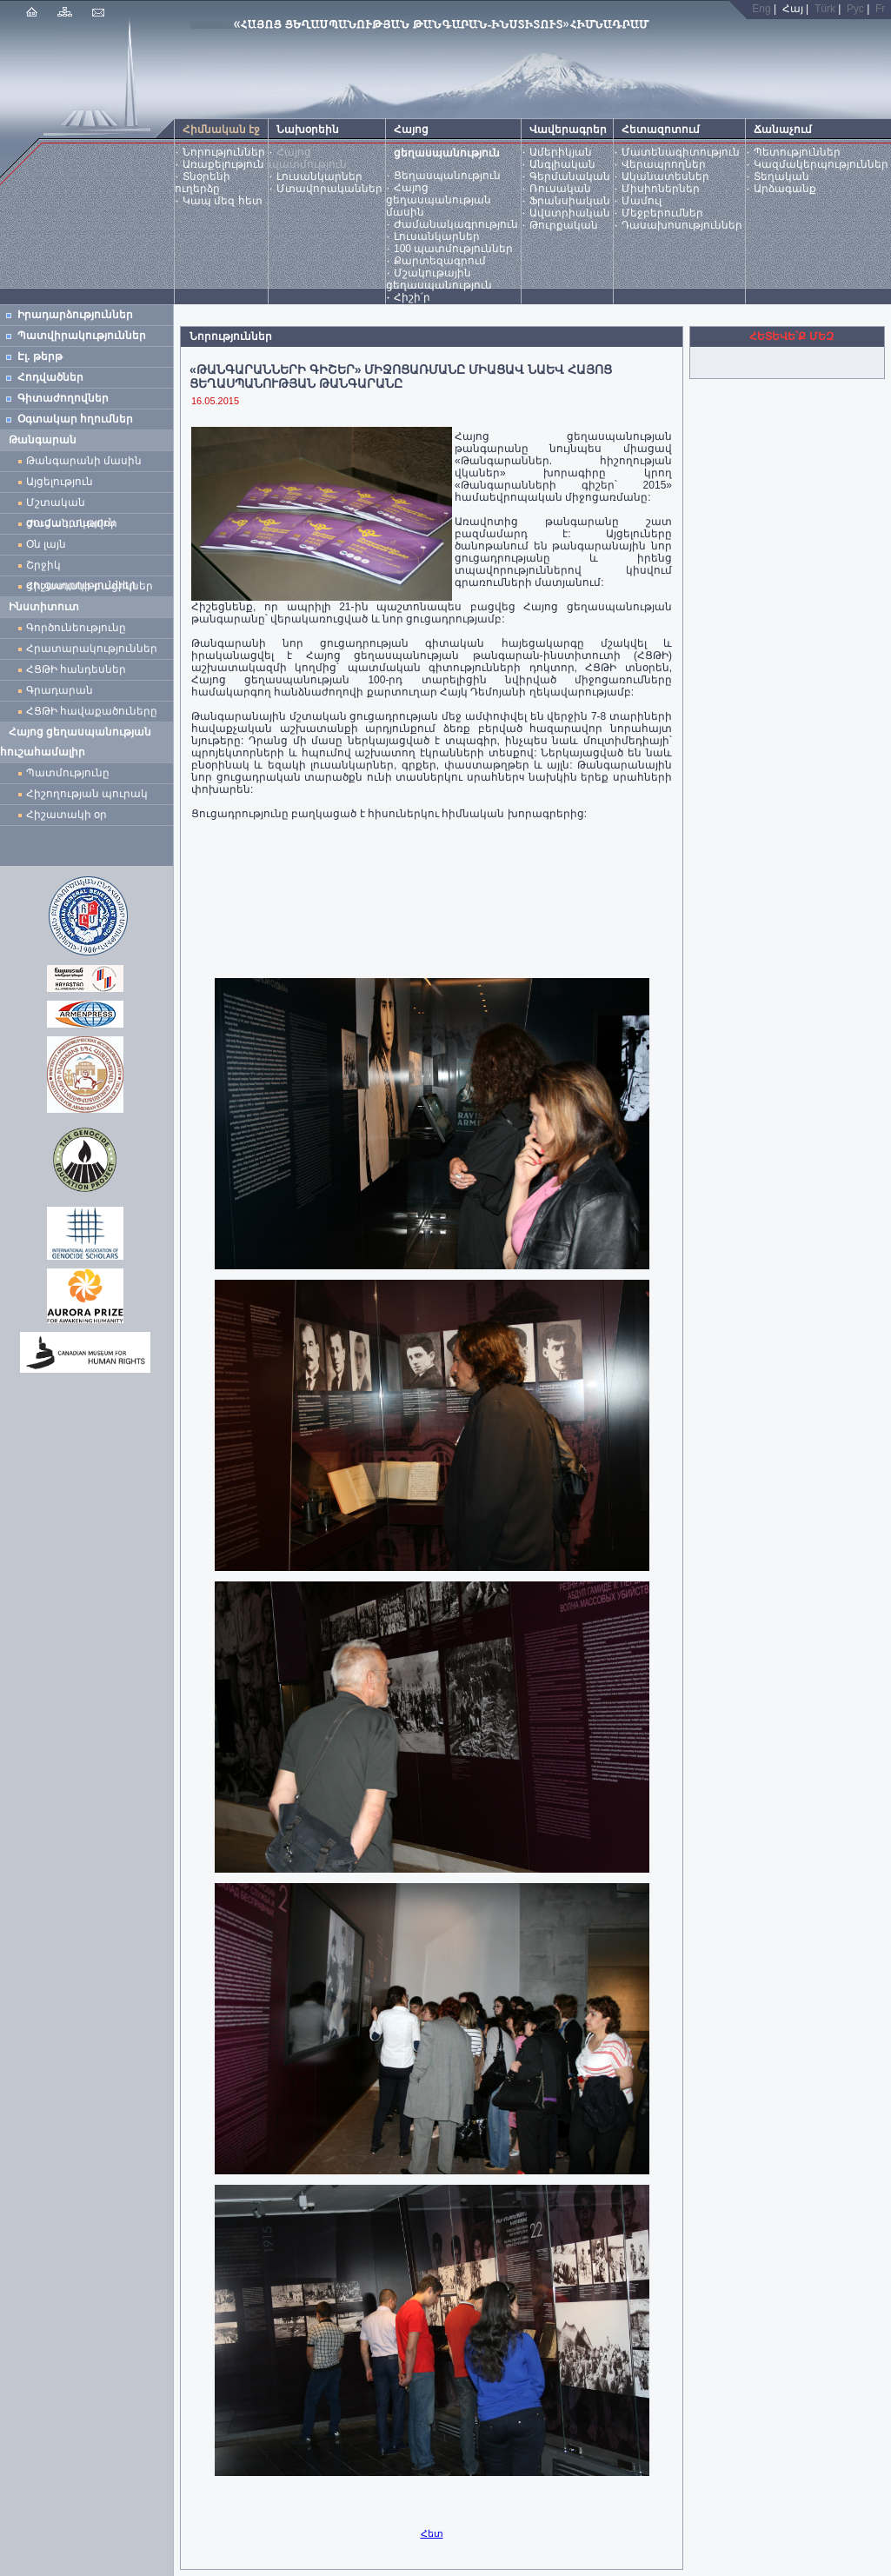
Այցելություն (59, 482)
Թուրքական (563, 225)
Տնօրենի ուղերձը (202, 182)
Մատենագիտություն (681, 152)
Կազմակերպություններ (821, 164)
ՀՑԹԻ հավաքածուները (91, 711)
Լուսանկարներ (319, 176)
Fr (880, 9)
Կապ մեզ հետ (223, 201)
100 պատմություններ (453, 249)
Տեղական (781, 176)
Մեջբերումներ (662, 213)
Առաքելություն (223, 164)
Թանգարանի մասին (84, 461)
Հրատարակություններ (91, 648)
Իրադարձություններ (75, 315)
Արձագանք (785, 189)
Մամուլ (642, 201)
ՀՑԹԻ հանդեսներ (79, 669)
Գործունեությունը (76, 628)
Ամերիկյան (560, 152)
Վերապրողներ (664, 164)
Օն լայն (49, 544)
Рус (855, 9)
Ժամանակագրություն (456, 224)
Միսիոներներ (661, 189)
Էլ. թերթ (40, 356)
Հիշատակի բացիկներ (92, 586)
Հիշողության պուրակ (87, 794)
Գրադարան (59, 690)
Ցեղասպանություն (447, 176)
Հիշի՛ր (412, 297)
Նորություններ (224, 152)
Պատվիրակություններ (81, 335)
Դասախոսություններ (682, 225)
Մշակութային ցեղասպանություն (439, 279)
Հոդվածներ (50, 377)
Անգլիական (562, 164)
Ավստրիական (569, 213)
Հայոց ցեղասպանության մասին (438, 200)
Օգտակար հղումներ (75, 419)
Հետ (432, 2533)
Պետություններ (797, 152)
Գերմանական (569, 176)
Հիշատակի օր (66, 815)
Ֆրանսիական (569, 201)
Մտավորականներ (329, 189)
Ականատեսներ (665, 176)
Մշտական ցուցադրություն (71, 504)
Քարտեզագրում (440, 261)
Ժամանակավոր (71, 523)
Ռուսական (560, 189)
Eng (761, 9)
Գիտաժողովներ (63, 398)
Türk (825, 9)
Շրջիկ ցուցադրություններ (84, 567)
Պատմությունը (68, 773)
